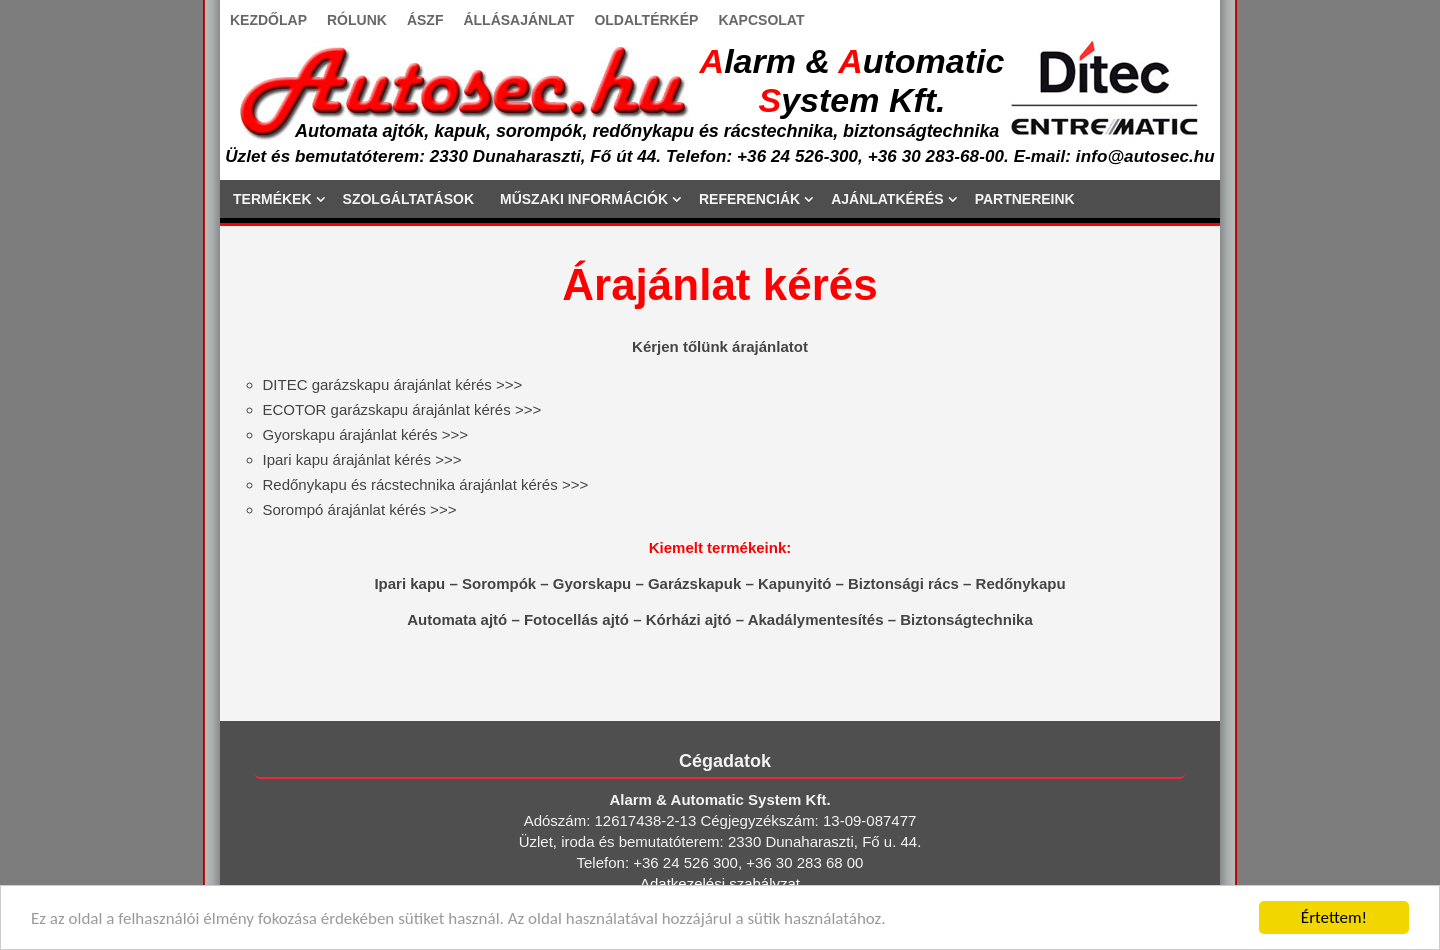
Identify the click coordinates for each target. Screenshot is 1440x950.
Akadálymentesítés (816, 619)
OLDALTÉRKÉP (646, 20)
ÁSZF (425, 20)
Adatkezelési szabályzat (720, 883)
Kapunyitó (794, 583)
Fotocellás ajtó (576, 619)
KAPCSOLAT (761, 20)
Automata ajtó (457, 619)
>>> (393, 384)
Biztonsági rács (903, 583)
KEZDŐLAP (268, 20)
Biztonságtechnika (966, 619)
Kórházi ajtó (689, 619)
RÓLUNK (357, 20)
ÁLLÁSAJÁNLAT (518, 20)
